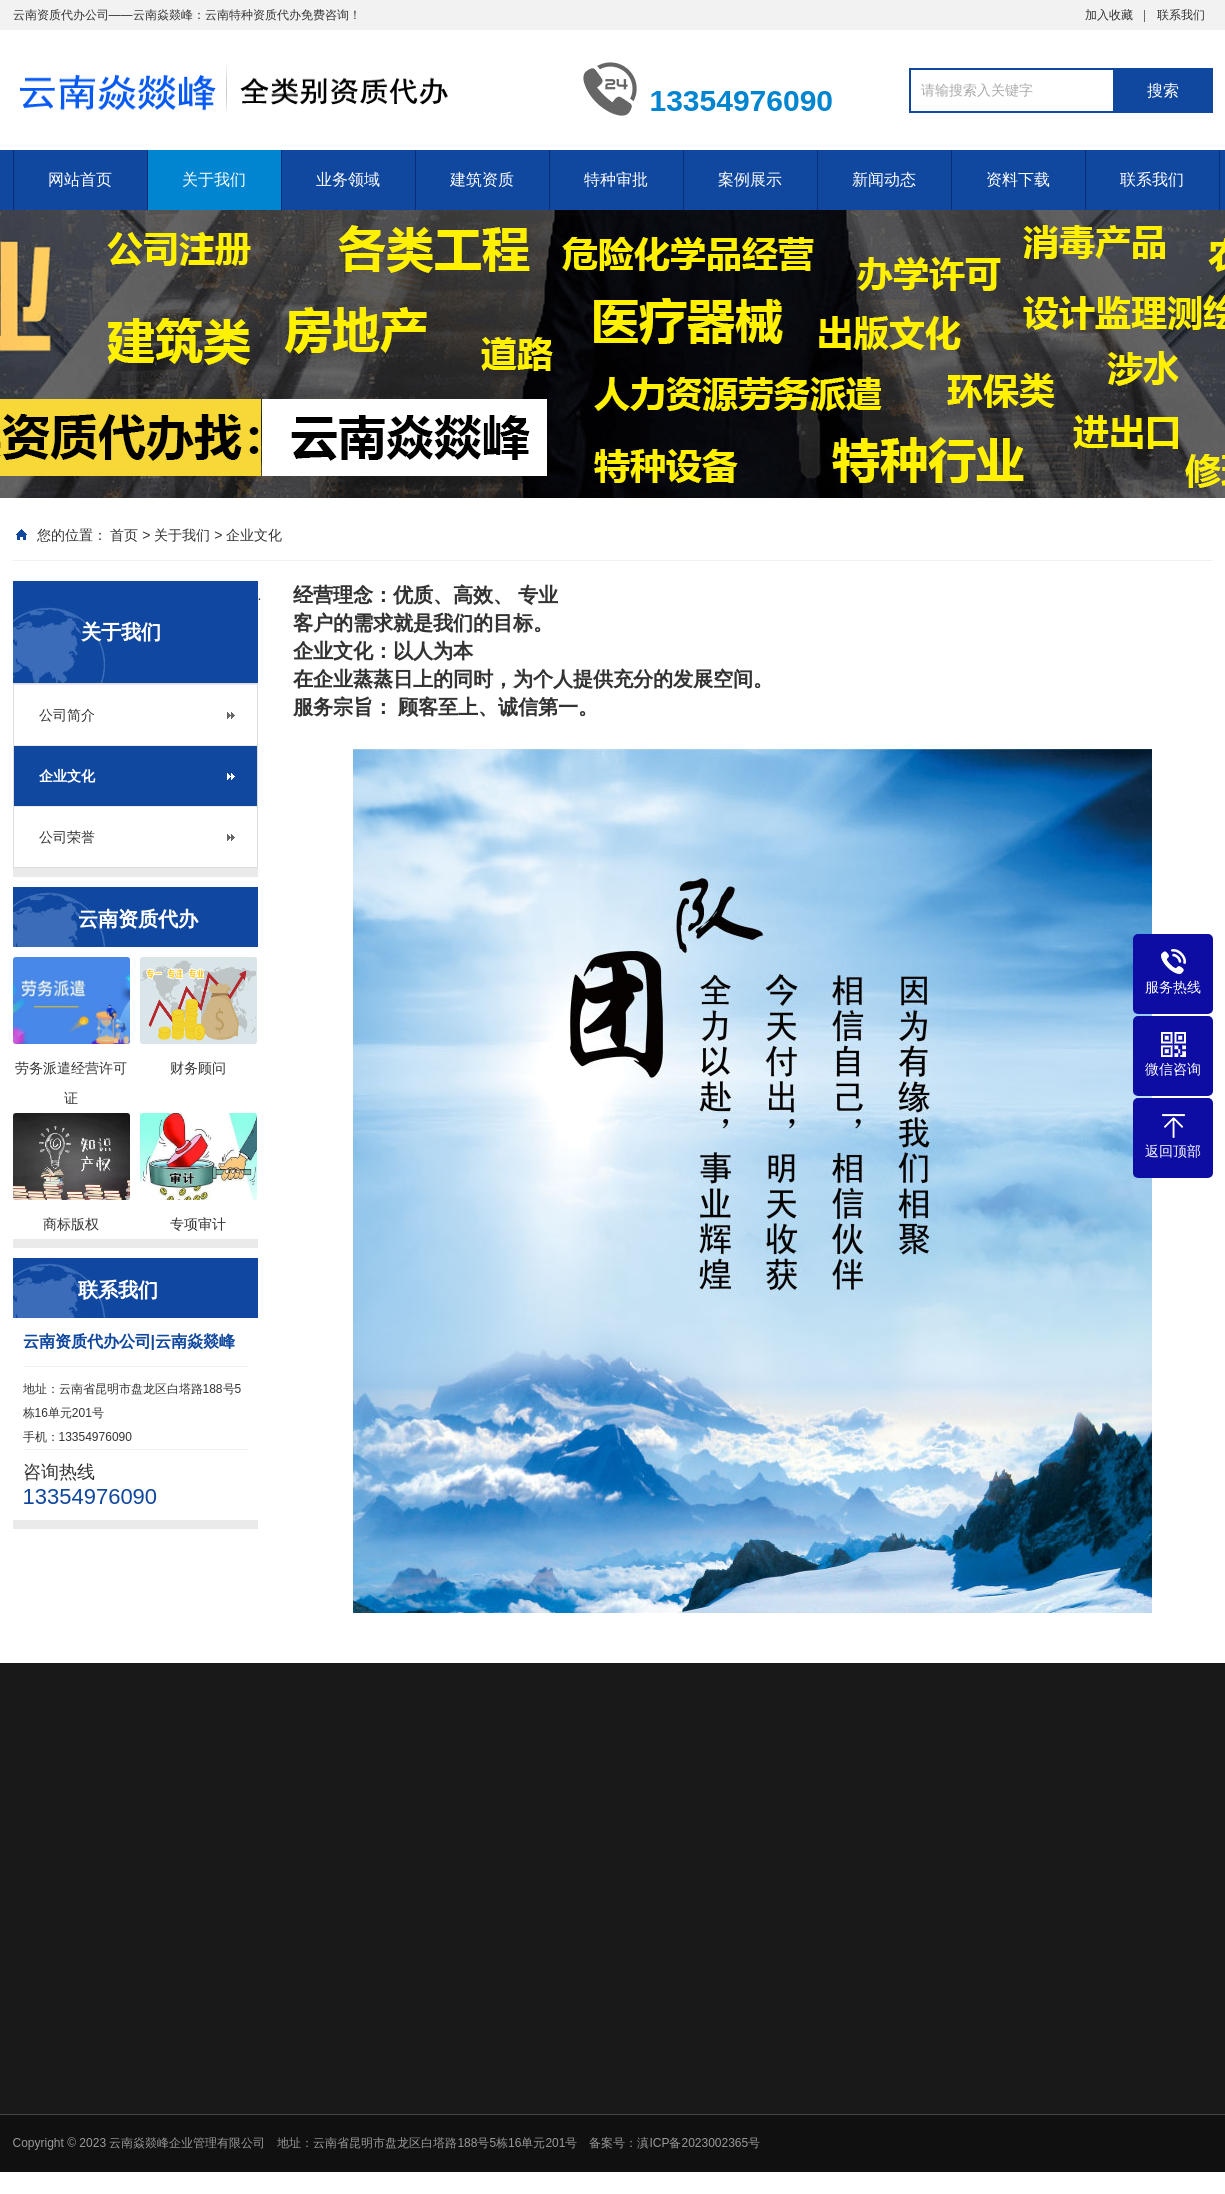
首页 (124, 535)
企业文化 (254, 535)
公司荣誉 (67, 837)
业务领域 (348, 179)
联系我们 (1181, 15)
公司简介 (67, 715)
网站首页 (80, 179)
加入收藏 (1109, 15)
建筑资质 (482, 179)
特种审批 (616, 179)
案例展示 (750, 179)
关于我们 (214, 179)
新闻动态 (884, 179)
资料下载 (1018, 179)
